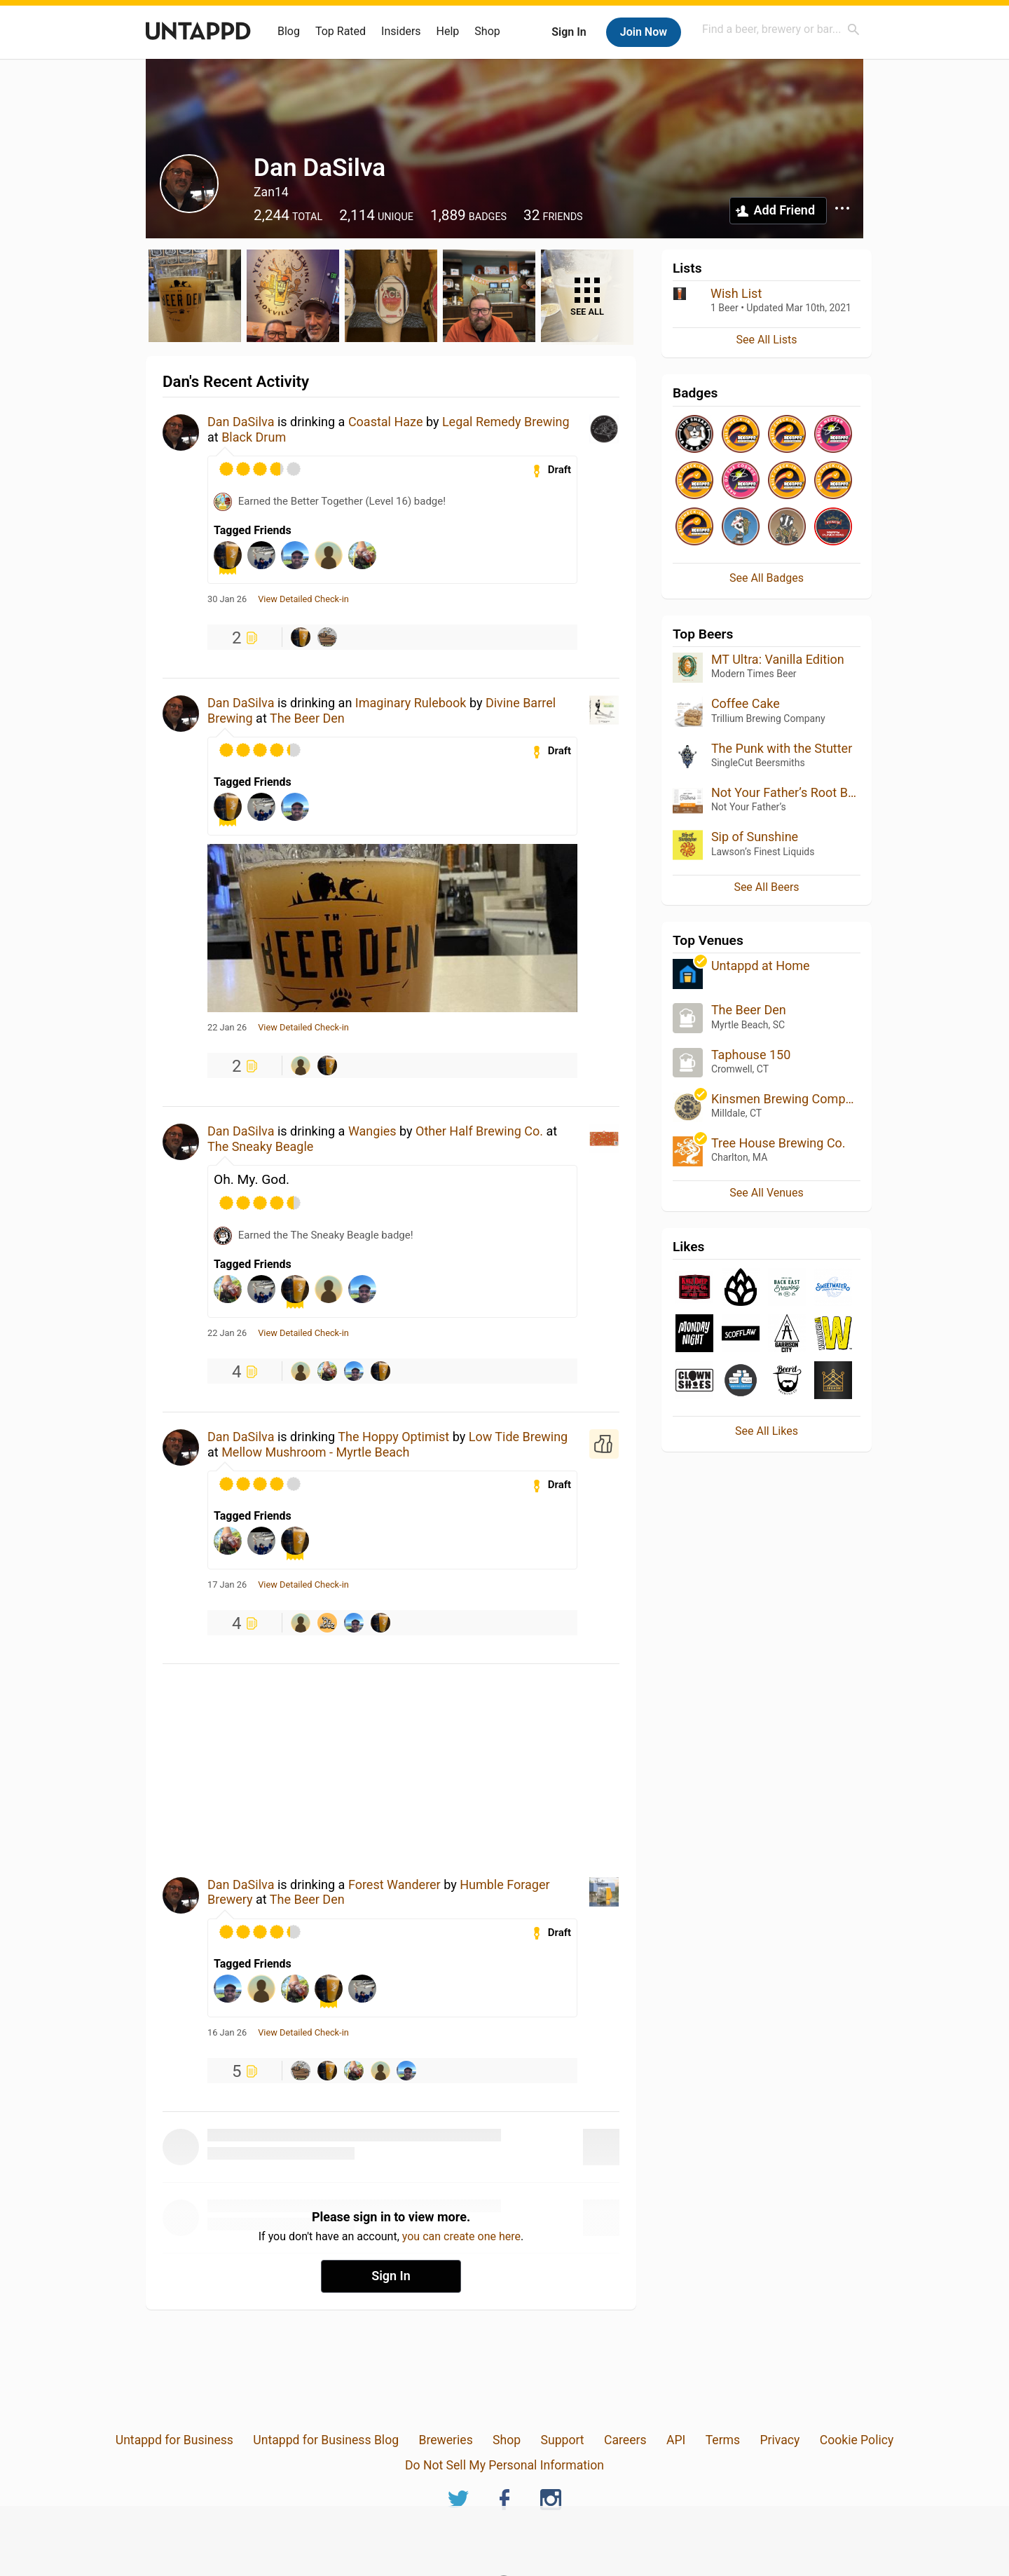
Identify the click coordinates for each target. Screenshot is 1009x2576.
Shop (487, 31)
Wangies (372, 1131)
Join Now (643, 32)
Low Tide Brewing (518, 1436)
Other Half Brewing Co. (479, 1131)
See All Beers (766, 887)
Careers (625, 2440)
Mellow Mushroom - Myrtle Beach (315, 1452)
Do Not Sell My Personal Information (504, 2465)
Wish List (736, 293)
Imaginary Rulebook (411, 702)
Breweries (445, 2440)
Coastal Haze (385, 421)
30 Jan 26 (227, 599)
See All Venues (766, 1192)
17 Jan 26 (227, 1585)
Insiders (401, 31)
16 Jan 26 (227, 2033)
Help (448, 31)
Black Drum (253, 437)
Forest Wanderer (394, 1884)
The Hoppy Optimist (393, 1436)
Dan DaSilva (240, 421)
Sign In (568, 32)
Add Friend (784, 210)
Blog (288, 31)
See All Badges (766, 578)
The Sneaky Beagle (260, 1146)
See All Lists (766, 339)
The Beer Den (307, 718)
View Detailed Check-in (303, 599)
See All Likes (766, 1431)
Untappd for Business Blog (326, 2440)
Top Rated (340, 31)
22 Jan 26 (227, 1028)
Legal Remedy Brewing (506, 421)
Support (562, 2440)
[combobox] (781, 29)
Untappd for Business (174, 2440)
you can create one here (461, 2236)
